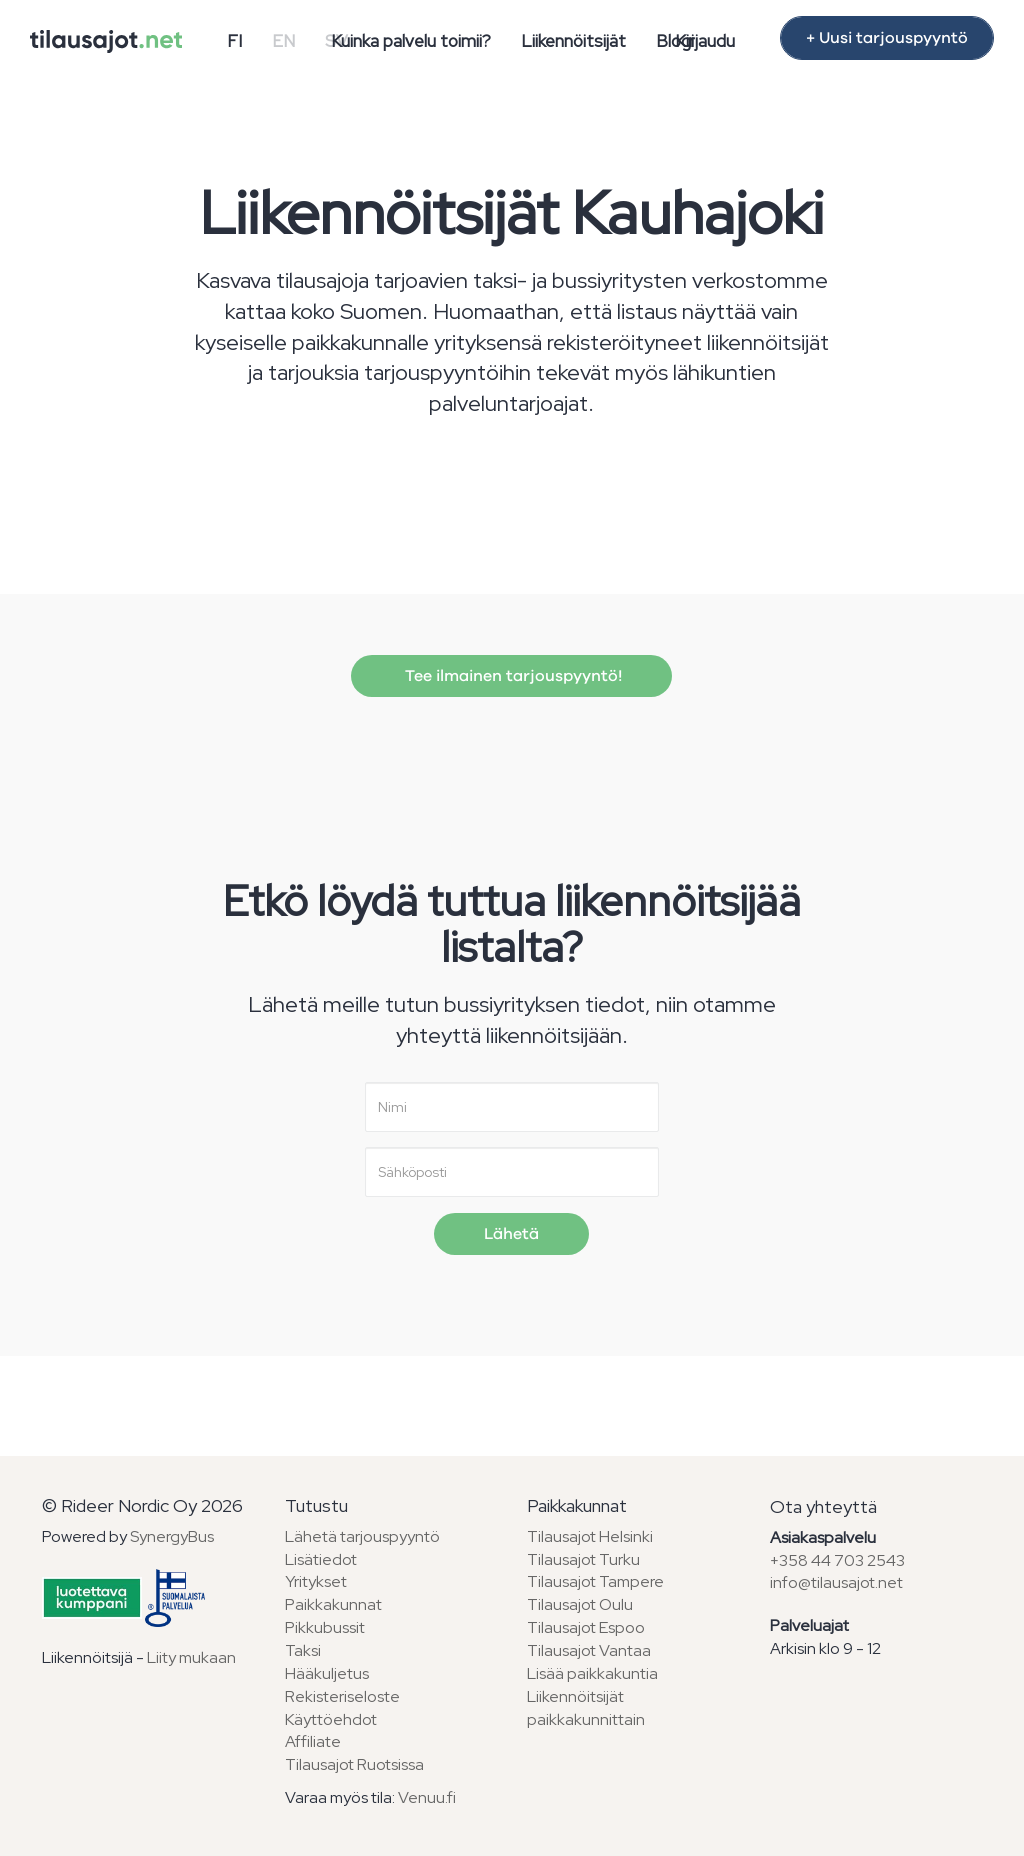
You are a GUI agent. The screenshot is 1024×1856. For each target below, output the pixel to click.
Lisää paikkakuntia (592, 1673)
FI (234, 41)
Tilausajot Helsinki (590, 1536)
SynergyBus (172, 1536)
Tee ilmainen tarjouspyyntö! (511, 676)
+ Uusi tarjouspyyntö (887, 38)
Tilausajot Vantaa (589, 1650)
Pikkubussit (325, 1627)
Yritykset (316, 1581)
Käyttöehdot (331, 1719)
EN (283, 41)
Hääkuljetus (327, 1673)
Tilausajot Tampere (595, 1581)
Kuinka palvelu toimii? (411, 41)
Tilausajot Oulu (580, 1604)
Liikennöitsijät (573, 41)
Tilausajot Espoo (586, 1627)
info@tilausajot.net (836, 1582)
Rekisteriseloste (342, 1696)
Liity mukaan (191, 1657)
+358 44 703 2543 (837, 1560)
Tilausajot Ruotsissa (354, 1764)
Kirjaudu (705, 41)
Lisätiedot (321, 1559)
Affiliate (313, 1741)
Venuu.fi (427, 1797)
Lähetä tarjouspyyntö (362, 1536)
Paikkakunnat (333, 1604)
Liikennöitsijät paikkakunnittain (586, 1708)
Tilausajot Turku (583, 1559)
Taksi (303, 1650)
